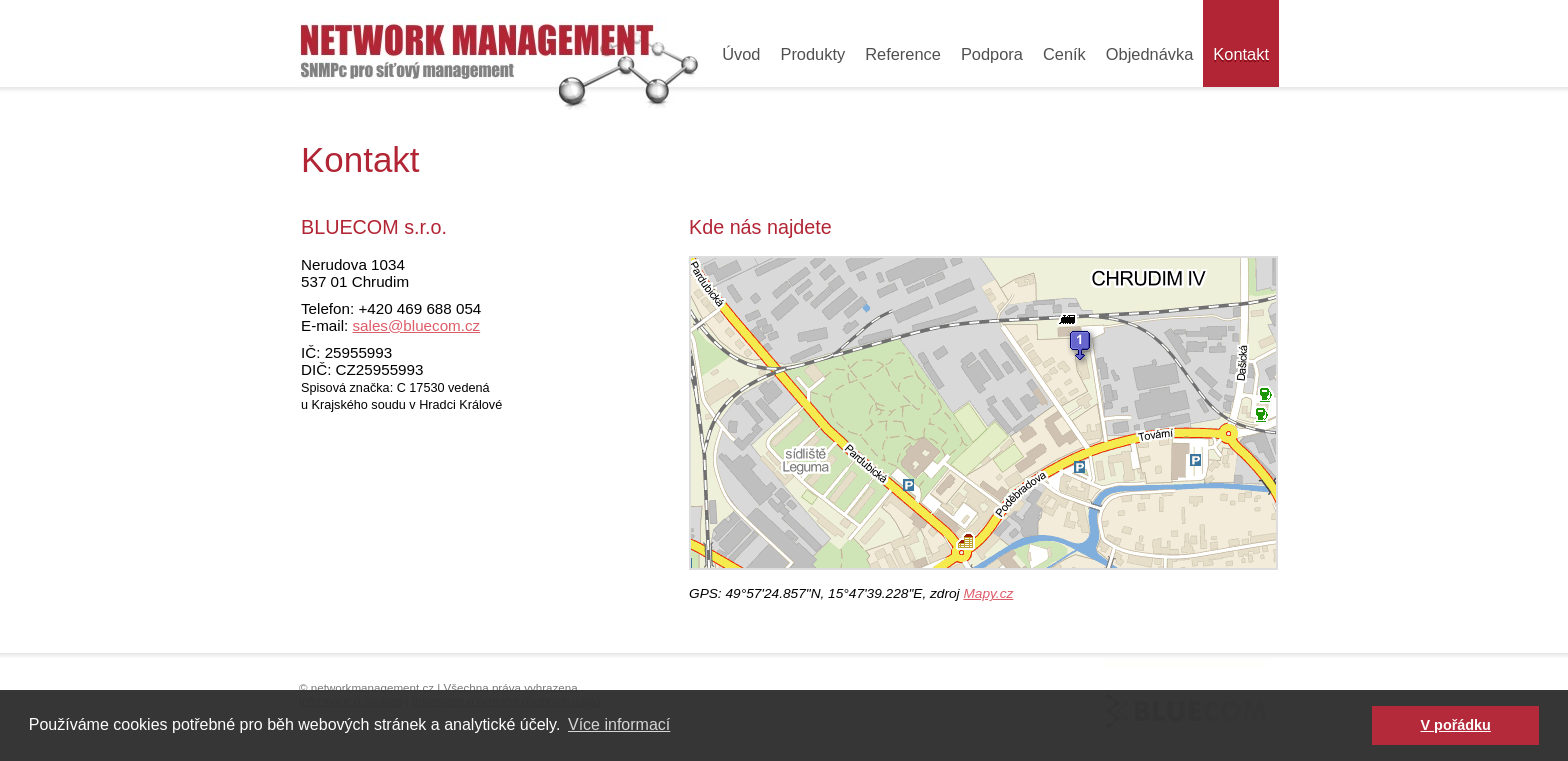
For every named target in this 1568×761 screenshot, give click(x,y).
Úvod (741, 54)
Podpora (992, 54)
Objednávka (1150, 54)
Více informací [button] (619, 724)
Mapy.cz (988, 593)
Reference (903, 54)
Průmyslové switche (500, 55)
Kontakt (1241, 54)
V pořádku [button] (1456, 725)
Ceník (1064, 54)
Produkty (812, 54)
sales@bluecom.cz (416, 325)
